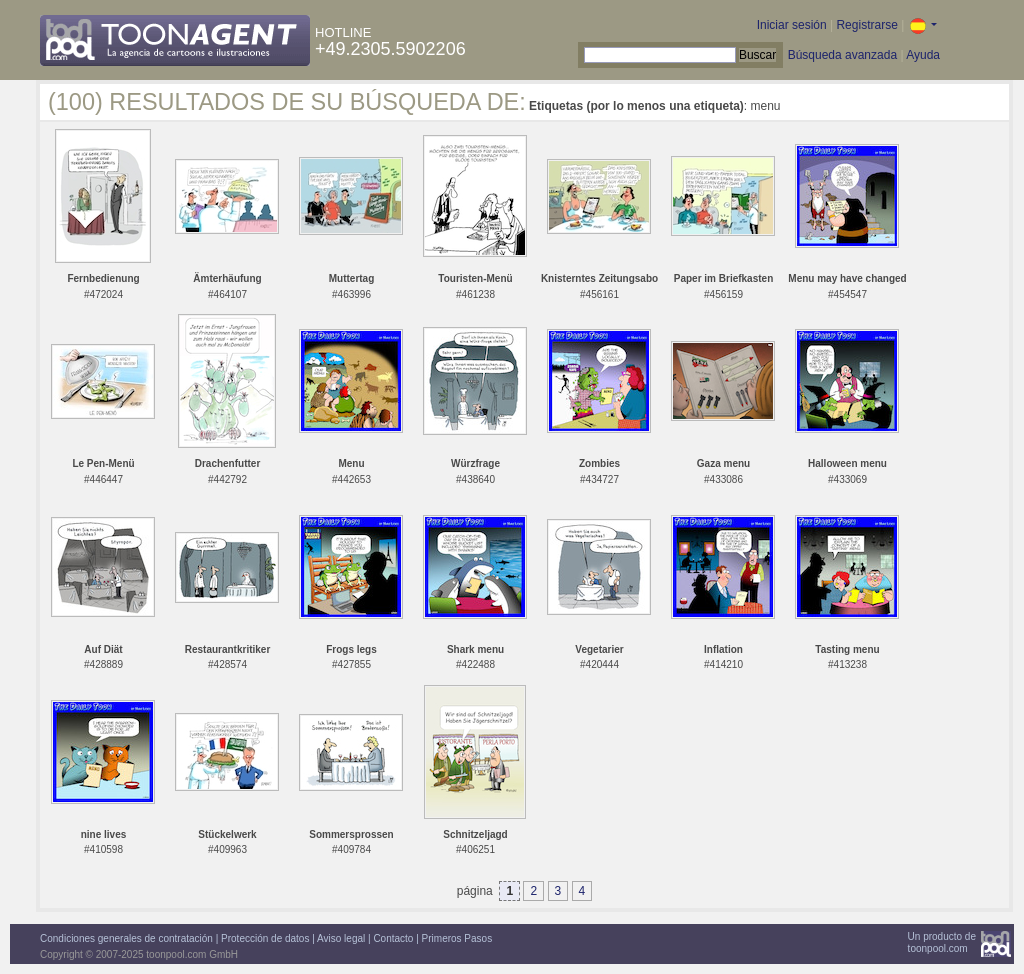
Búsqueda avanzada (842, 55)
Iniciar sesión (792, 25)
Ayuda (923, 55)
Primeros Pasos (457, 938)
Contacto (393, 938)
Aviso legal (341, 938)
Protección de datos (265, 938)
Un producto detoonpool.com (942, 942)
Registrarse (866, 25)
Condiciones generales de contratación (126, 938)
